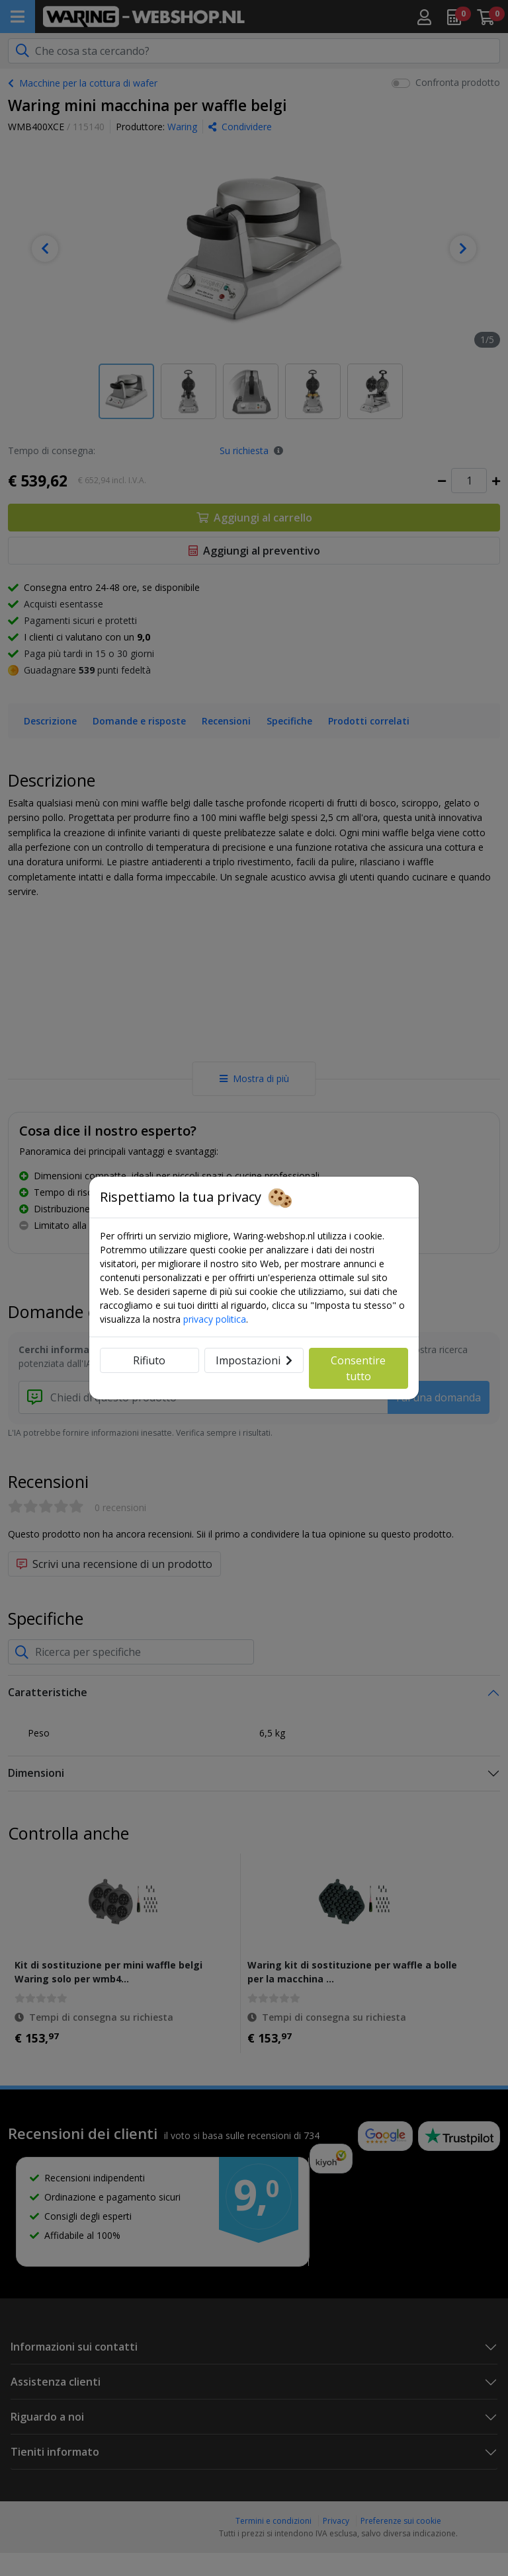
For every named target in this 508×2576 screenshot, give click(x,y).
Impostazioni (254, 1360)
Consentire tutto (358, 1368)
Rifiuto (149, 1360)
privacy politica (214, 1319)
